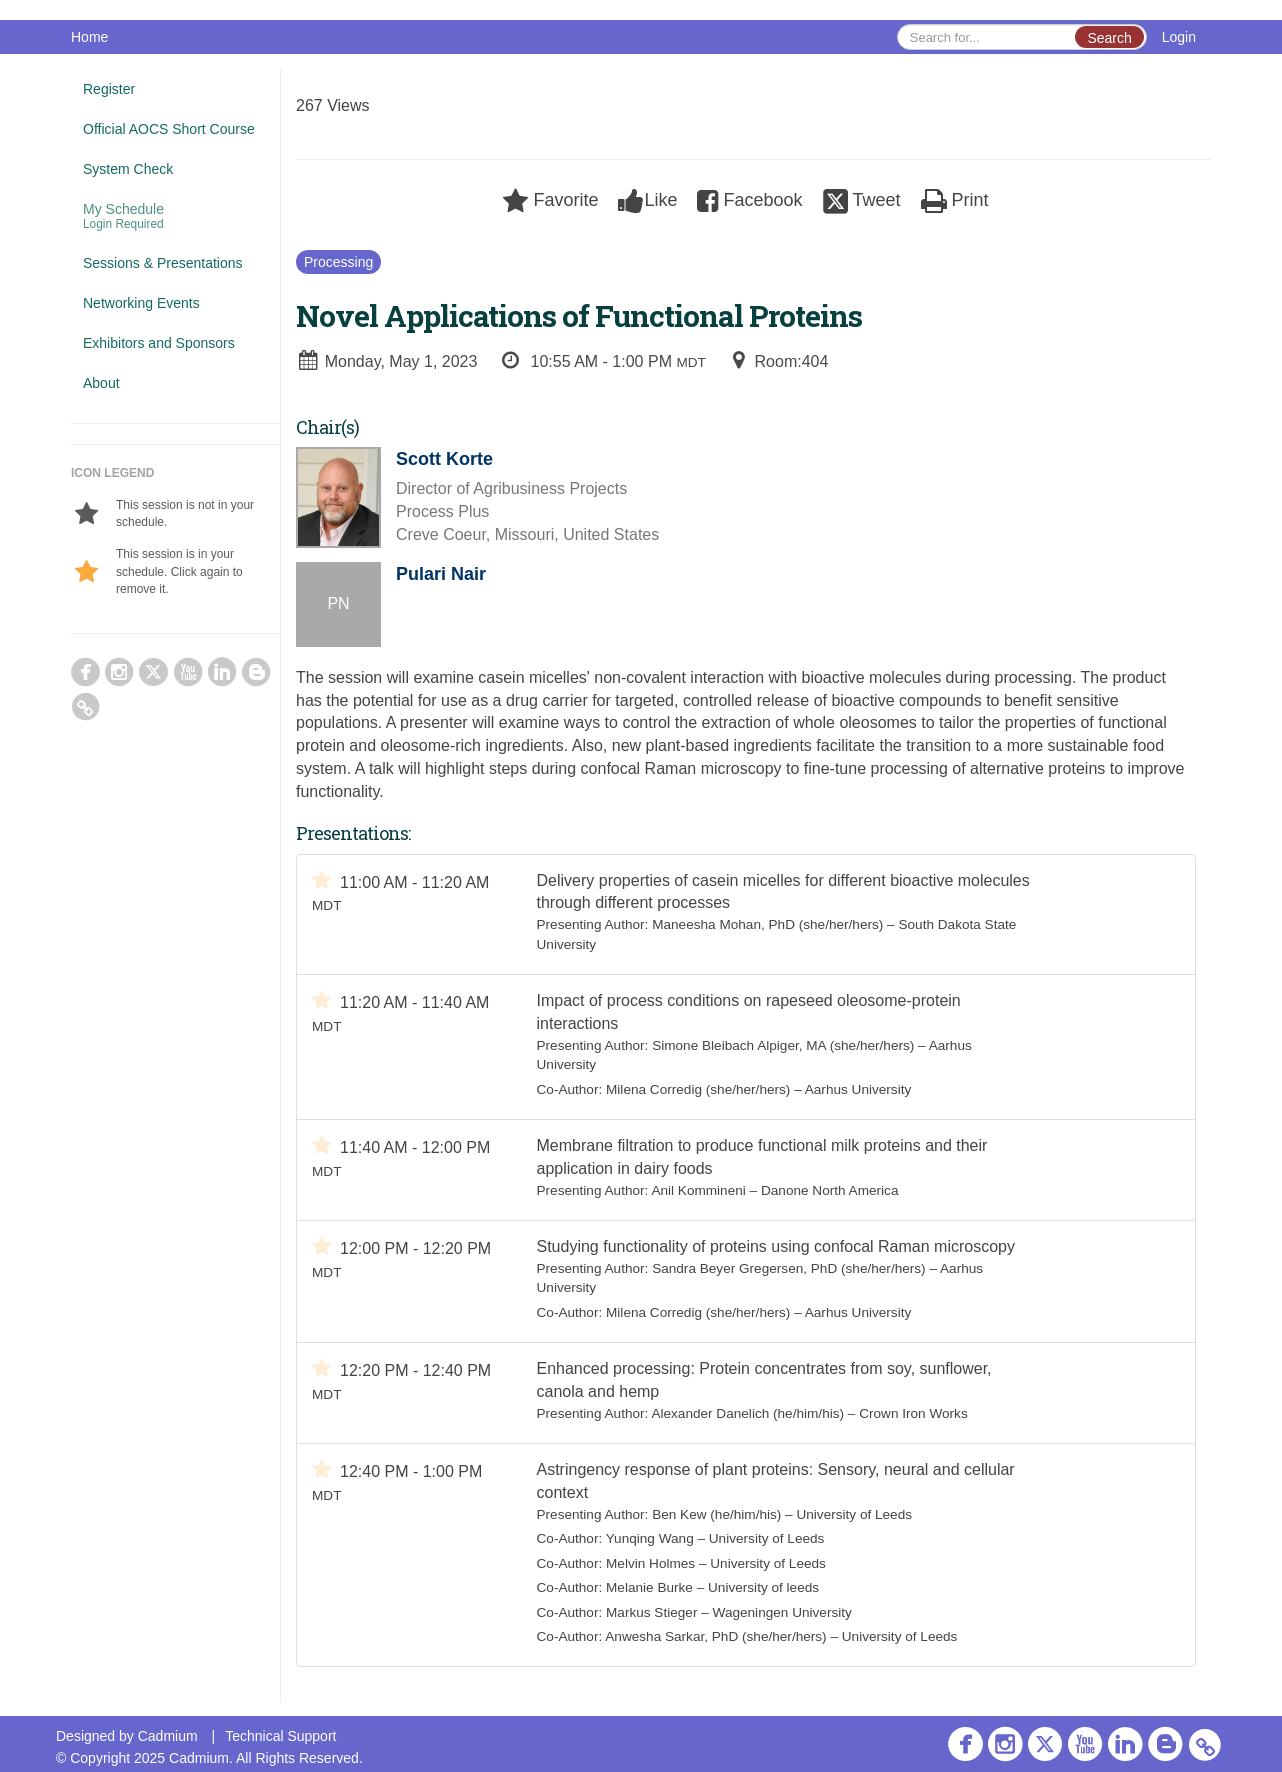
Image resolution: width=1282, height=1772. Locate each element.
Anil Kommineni (698, 1190)
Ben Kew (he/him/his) (716, 1514)
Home (89, 37)
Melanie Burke (649, 1587)
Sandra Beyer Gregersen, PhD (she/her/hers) (789, 1268)
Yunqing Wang (650, 1538)
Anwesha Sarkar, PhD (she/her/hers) (715, 1636)
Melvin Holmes (650, 1563)
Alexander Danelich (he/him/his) (747, 1413)
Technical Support (280, 1736)
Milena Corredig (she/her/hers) (698, 1089)
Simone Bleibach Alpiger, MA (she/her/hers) (783, 1045)
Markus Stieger (651, 1612)
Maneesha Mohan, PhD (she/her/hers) (767, 924)
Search (1109, 38)
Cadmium (168, 1736)
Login (1179, 37)
